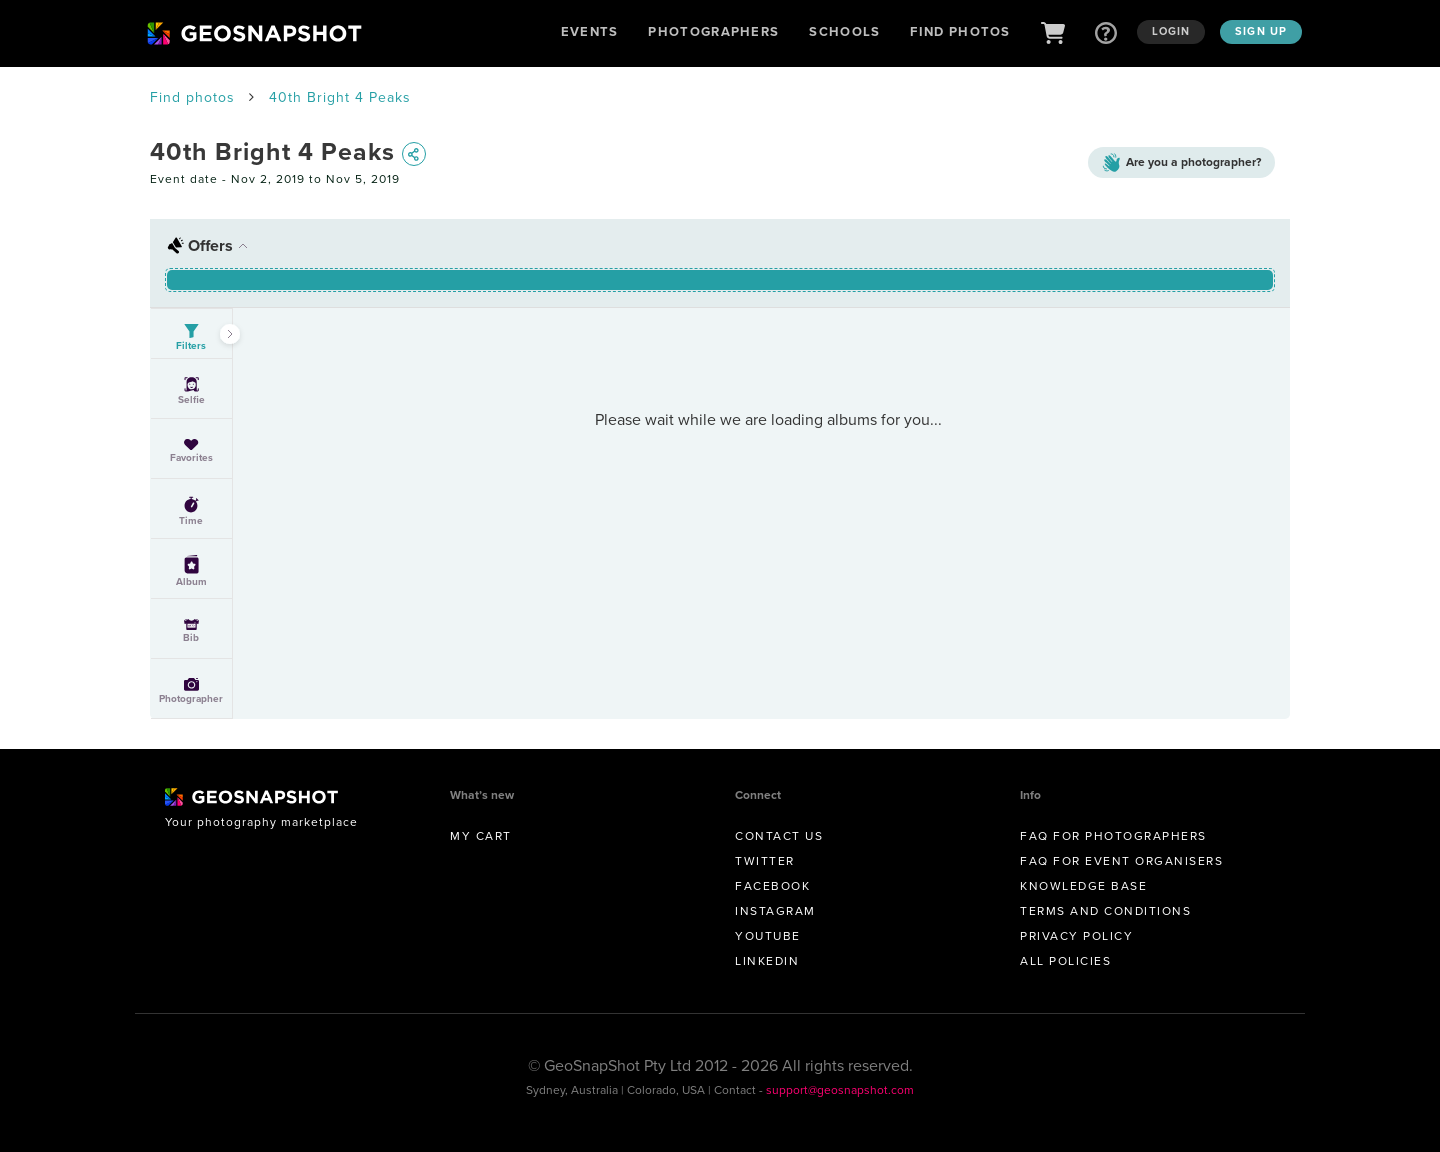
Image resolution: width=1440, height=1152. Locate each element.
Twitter (765, 861)
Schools (844, 31)
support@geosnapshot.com (840, 1090)
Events (590, 31)
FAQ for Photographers (1113, 836)
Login (1171, 31)
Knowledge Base (1083, 886)
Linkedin (767, 961)
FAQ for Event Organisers (1121, 861)
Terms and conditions (1105, 911)
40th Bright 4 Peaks (340, 97)
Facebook (772, 886)
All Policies (1065, 961)
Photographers (713, 31)
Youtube (768, 936)
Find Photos (960, 31)
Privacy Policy (1076, 936)
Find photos (192, 97)
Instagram (775, 911)
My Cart (481, 836)
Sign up (1261, 31)
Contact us (779, 836)
